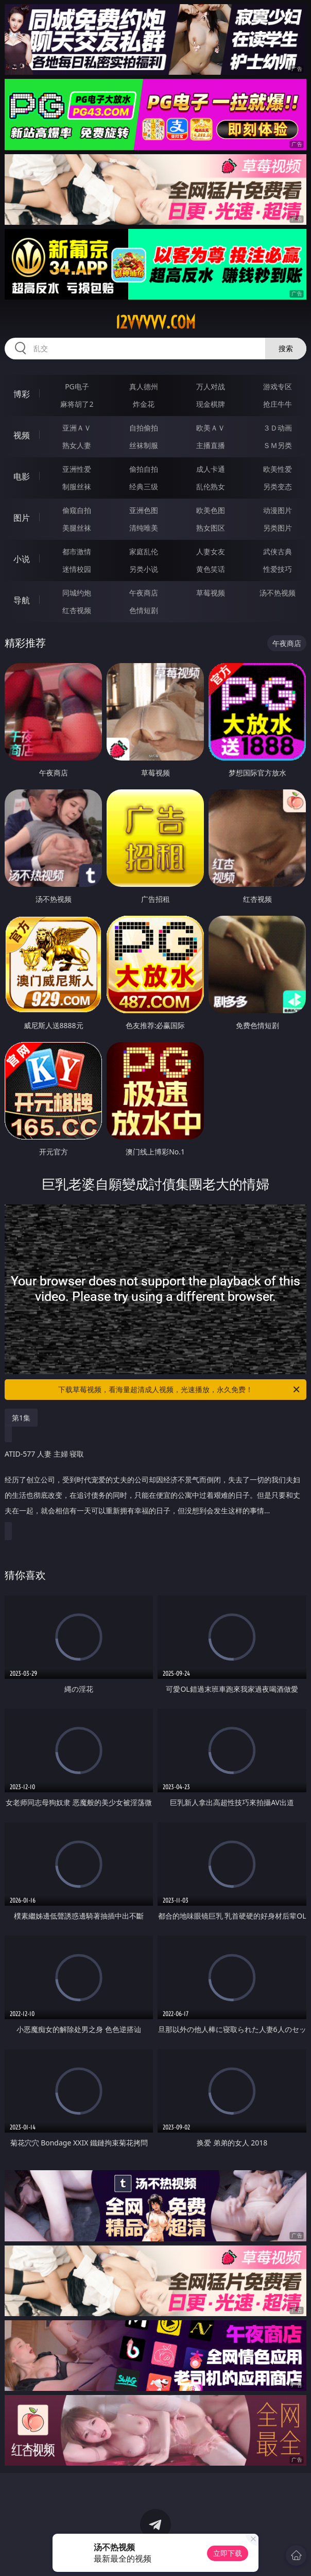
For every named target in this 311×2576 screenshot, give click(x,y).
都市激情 (76, 551)
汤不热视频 (278, 593)
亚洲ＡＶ (76, 428)
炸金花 (143, 404)
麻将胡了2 (76, 404)
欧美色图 (210, 510)
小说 (21, 559)
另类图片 (277, 528)
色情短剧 (143, 610)
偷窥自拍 (76, 510)
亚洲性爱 (76, 469)
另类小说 (143, 569)
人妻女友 (210, 551)
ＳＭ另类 (277, 445)
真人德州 (143, 386)
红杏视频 (76, 610)
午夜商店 (143, 593)
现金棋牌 (210, 404)
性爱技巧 (277, 569)
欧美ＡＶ (210, 428)
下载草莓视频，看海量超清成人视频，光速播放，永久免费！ (179, 1389)
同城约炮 (76, 593)
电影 (21, 476)
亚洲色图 (143, 510)
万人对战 (210, 386)
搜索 (286, 348)
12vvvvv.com (155, 322)
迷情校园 (76, 569)
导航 (21, 600)
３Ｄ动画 (277, 428)
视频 (21, 435)
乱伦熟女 (210, 486)
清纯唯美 (143, 528)
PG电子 (77, 386)
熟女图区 (210, 528)
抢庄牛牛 (277, 404)
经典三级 (143, 486)
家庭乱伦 (143, 551)
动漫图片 (277, 510)
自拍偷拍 (143, 428)
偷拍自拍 (143, 469)
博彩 (21, 394)
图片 (21, 517)
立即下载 (227, 2553)
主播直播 (210, 445)
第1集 (21, 1418)
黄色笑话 (210, 569)
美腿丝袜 (76, 528)
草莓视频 (210, 593)
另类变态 (277, 486)
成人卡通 (210, 469)
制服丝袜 (76, 486)
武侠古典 (277, 551)
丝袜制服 (143, 445)
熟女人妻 (76, 445)
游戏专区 (277, 386)
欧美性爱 (277, 469)
